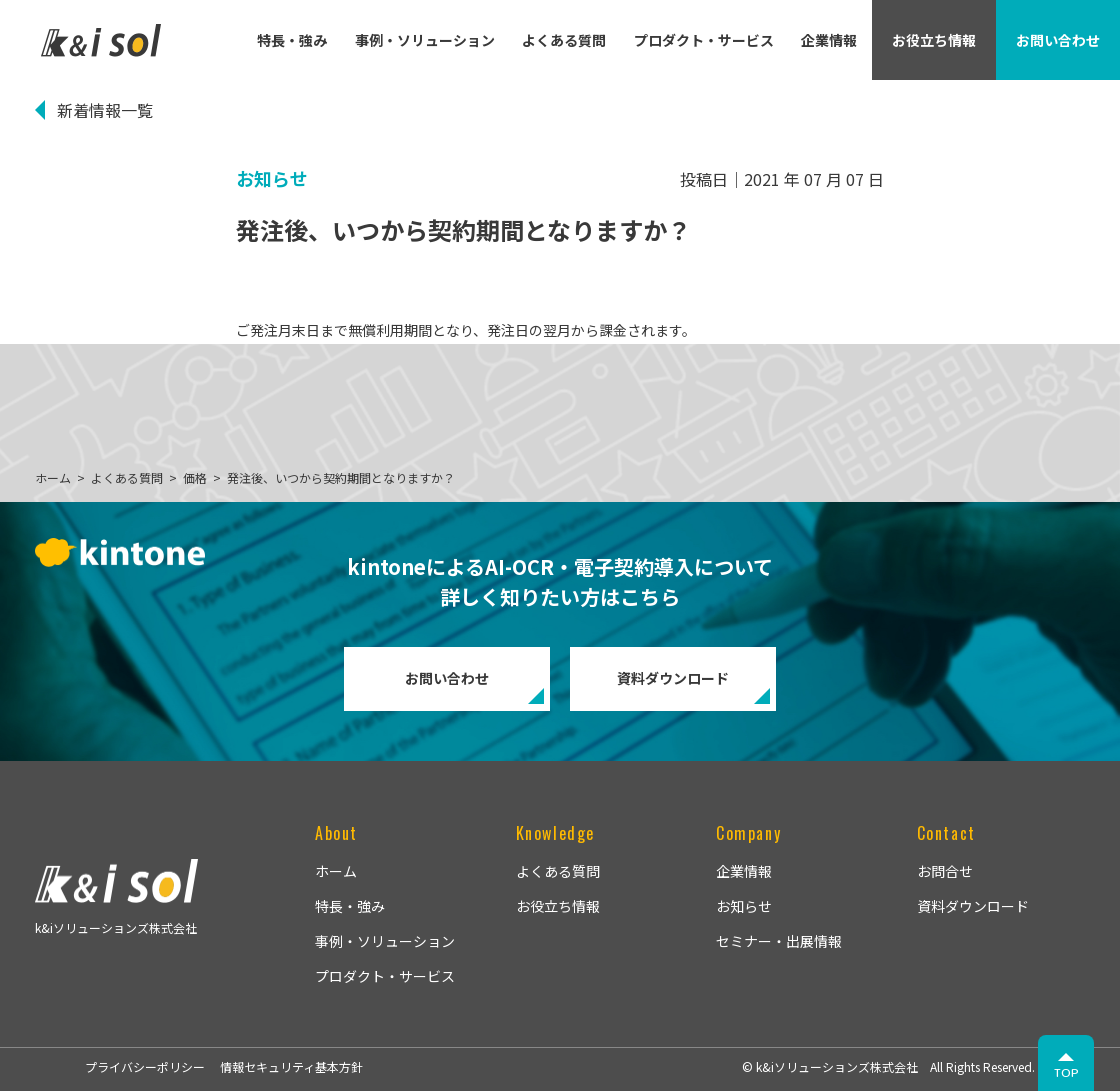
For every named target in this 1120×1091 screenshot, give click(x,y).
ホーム (336, 871)
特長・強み (292, 40)
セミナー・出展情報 (779, 941)
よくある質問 (564, 40)
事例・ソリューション (425, 40)
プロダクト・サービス (704, 40)
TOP (1066, 1072)
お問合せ (945, 871)
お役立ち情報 (558, 906)
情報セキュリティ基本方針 (291, 1066)
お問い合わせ (447, 678)
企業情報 (829, 40)
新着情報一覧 (105, 110)
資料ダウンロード (673, 678)
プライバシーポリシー (145, 1066)
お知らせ (744, 906)
